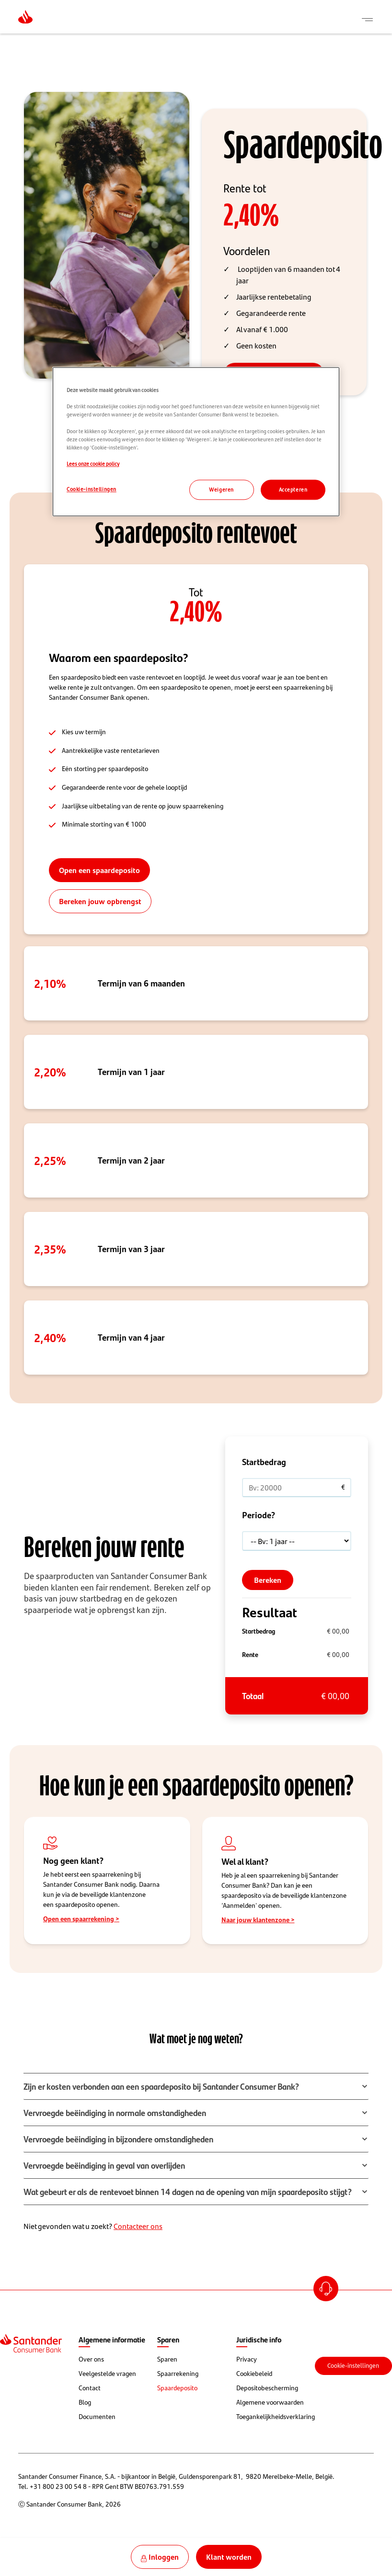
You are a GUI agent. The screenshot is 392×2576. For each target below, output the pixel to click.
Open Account (327, 2290)
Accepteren (293, 489)
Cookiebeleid (254, 2373)
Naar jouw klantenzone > (258, 1919)
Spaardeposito (177, 2388)
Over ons (91, 2359)
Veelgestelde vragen (107, 2373)
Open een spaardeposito (99, 869)
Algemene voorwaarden (270, 2402)
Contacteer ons (138, 2225)
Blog (85, 2402)
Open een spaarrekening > (81, 1918)
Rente (250, 1654)
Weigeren (221, 489)
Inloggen (164, 2556)
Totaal (253, 1696)
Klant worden (229, 2556)
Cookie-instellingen (353, 2366)
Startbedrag (258, 1630)
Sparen (167, 2359)
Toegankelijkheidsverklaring (275, 2416)
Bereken (267, 1579)
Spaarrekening (177, 2373)
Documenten (97, 2416)
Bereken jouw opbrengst (100, 901)
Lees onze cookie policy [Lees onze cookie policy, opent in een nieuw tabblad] (93, 463)
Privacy (246, 2359)
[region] (196, 442)
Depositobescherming (267, 2388)
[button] (196, 2086)
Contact (90, 2388)
